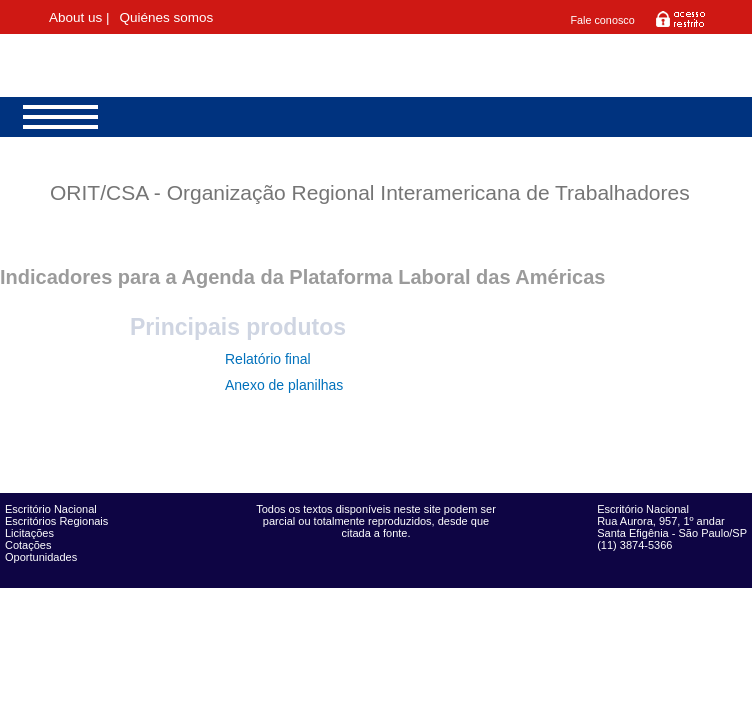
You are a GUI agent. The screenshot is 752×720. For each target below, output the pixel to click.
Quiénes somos (166, 17)
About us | (79, 17)
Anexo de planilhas (284, 385)
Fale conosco (602, 20)
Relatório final (268, 359)
